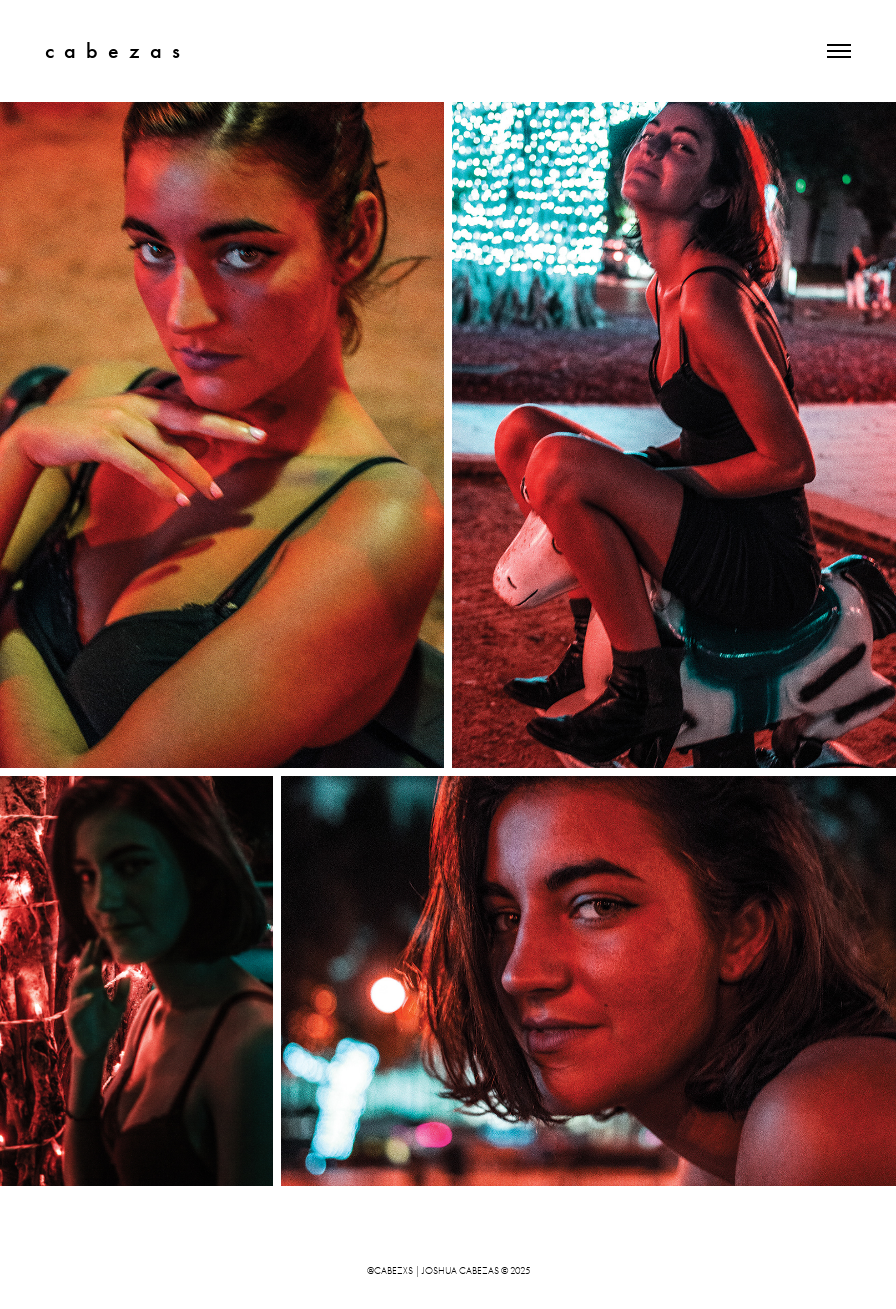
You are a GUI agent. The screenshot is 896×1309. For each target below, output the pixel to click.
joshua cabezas (460, 1271)
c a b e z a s (112, 50)
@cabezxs (390, 1271)
